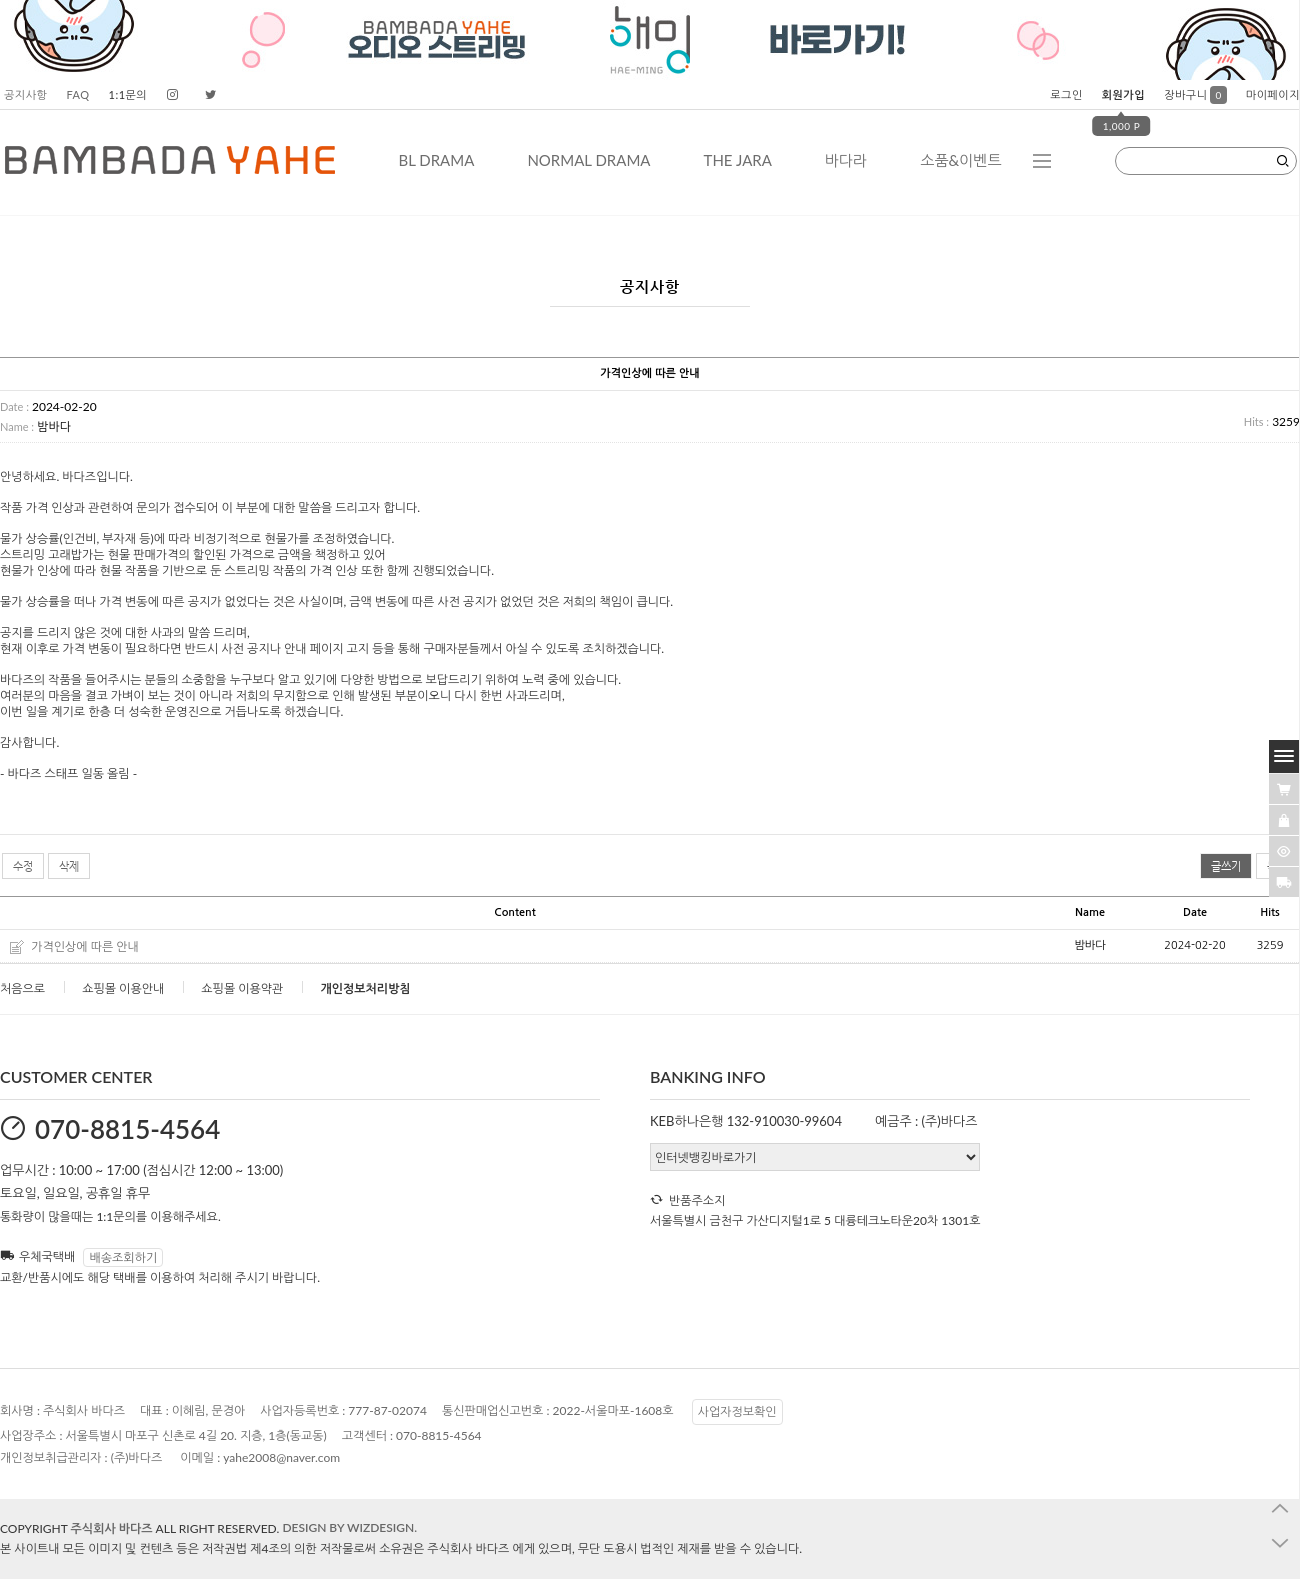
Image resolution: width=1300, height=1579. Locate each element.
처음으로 (22, 988)
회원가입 (1123, 94)
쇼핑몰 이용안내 (123, 988)
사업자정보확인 (737, 1411)
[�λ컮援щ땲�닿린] (1284, 789)
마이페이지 (1273, 94)
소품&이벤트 (960, 160)
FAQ (77, 94)
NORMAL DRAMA (588, 160)
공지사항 (25, 94)
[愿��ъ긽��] (1284, 820)
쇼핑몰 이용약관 (242, 988)
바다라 (846, 160)
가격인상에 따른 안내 (85, 946)
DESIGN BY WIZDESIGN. (349, 1527)
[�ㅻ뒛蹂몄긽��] (1284, 851)
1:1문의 (128, 94)
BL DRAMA (436, 160)
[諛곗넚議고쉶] (1284, 882)
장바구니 (1195, 94)
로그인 (1066, 94)
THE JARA (738, 160)
